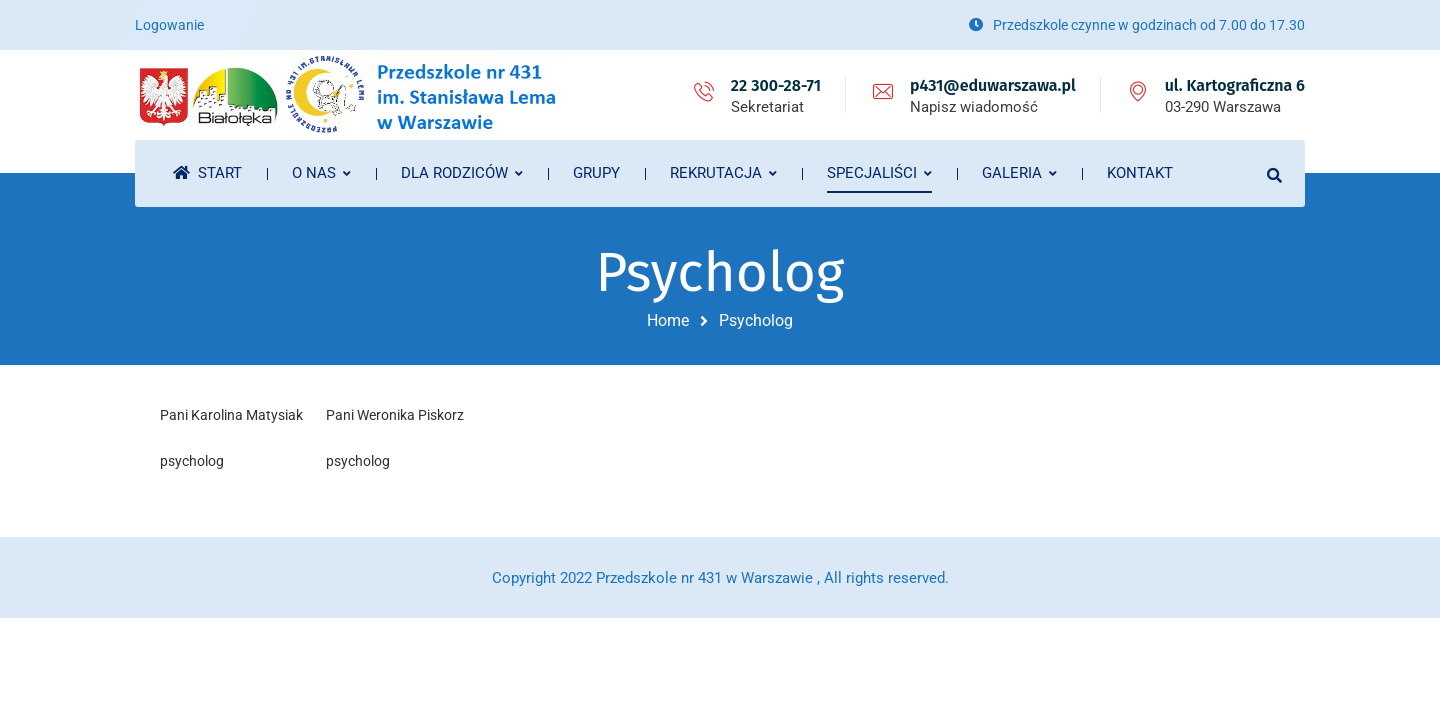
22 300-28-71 (776, 85)
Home (668, 320)
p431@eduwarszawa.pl (993, 85)
